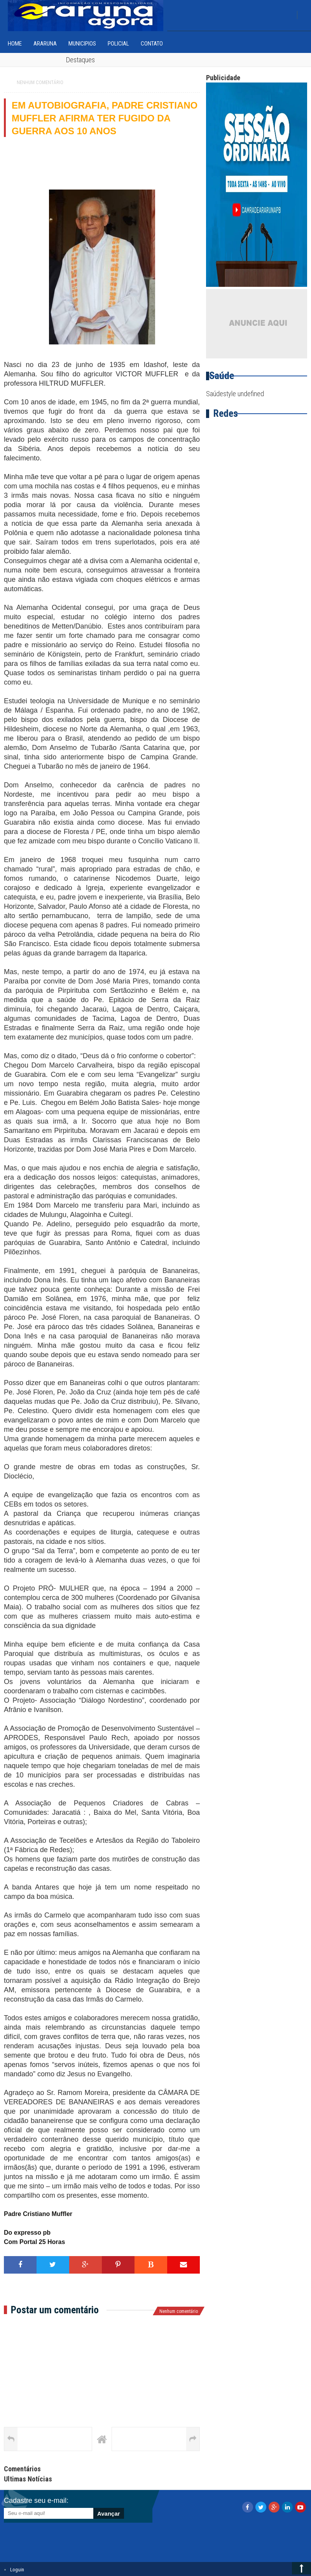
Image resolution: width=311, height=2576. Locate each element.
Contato (152, 43)
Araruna (45, 43)
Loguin (17, 2569)
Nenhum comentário (40, 82)
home (15, 43)
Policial (118, 43)
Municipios (82, 43)
